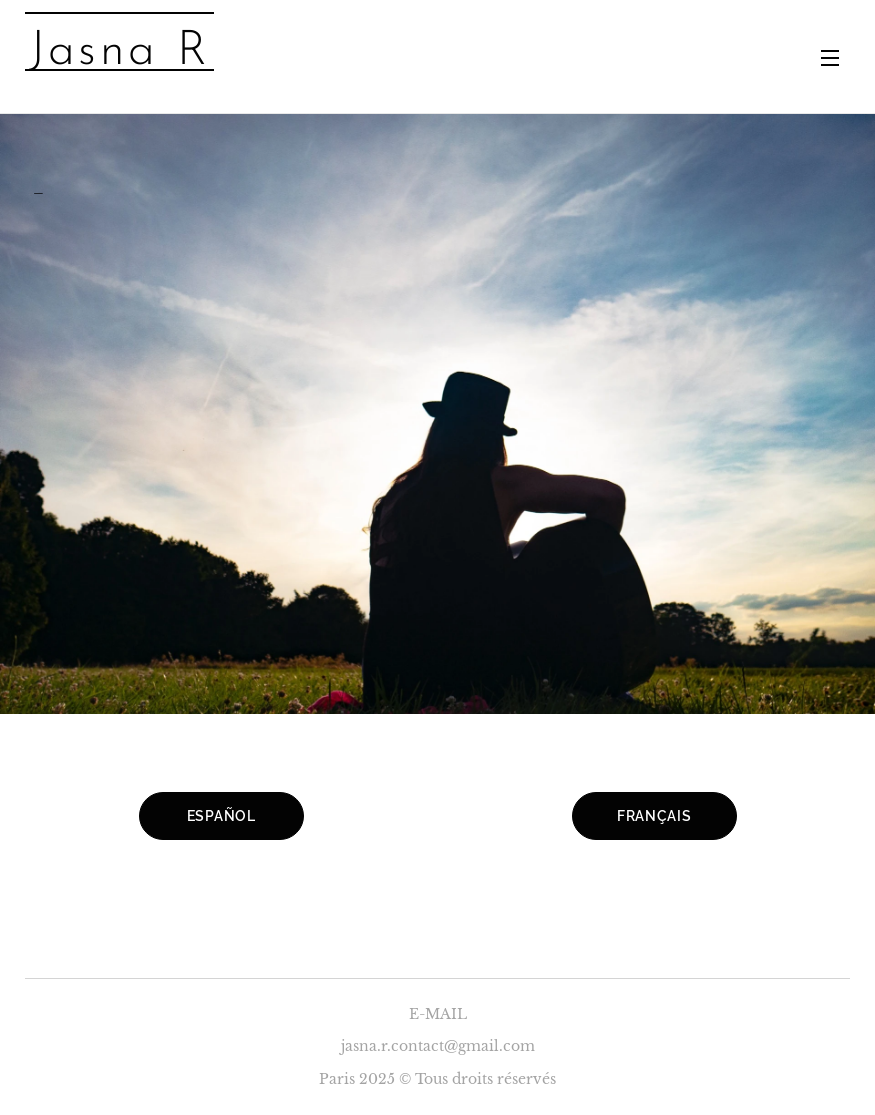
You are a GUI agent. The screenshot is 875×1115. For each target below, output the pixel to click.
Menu (830, 58)
